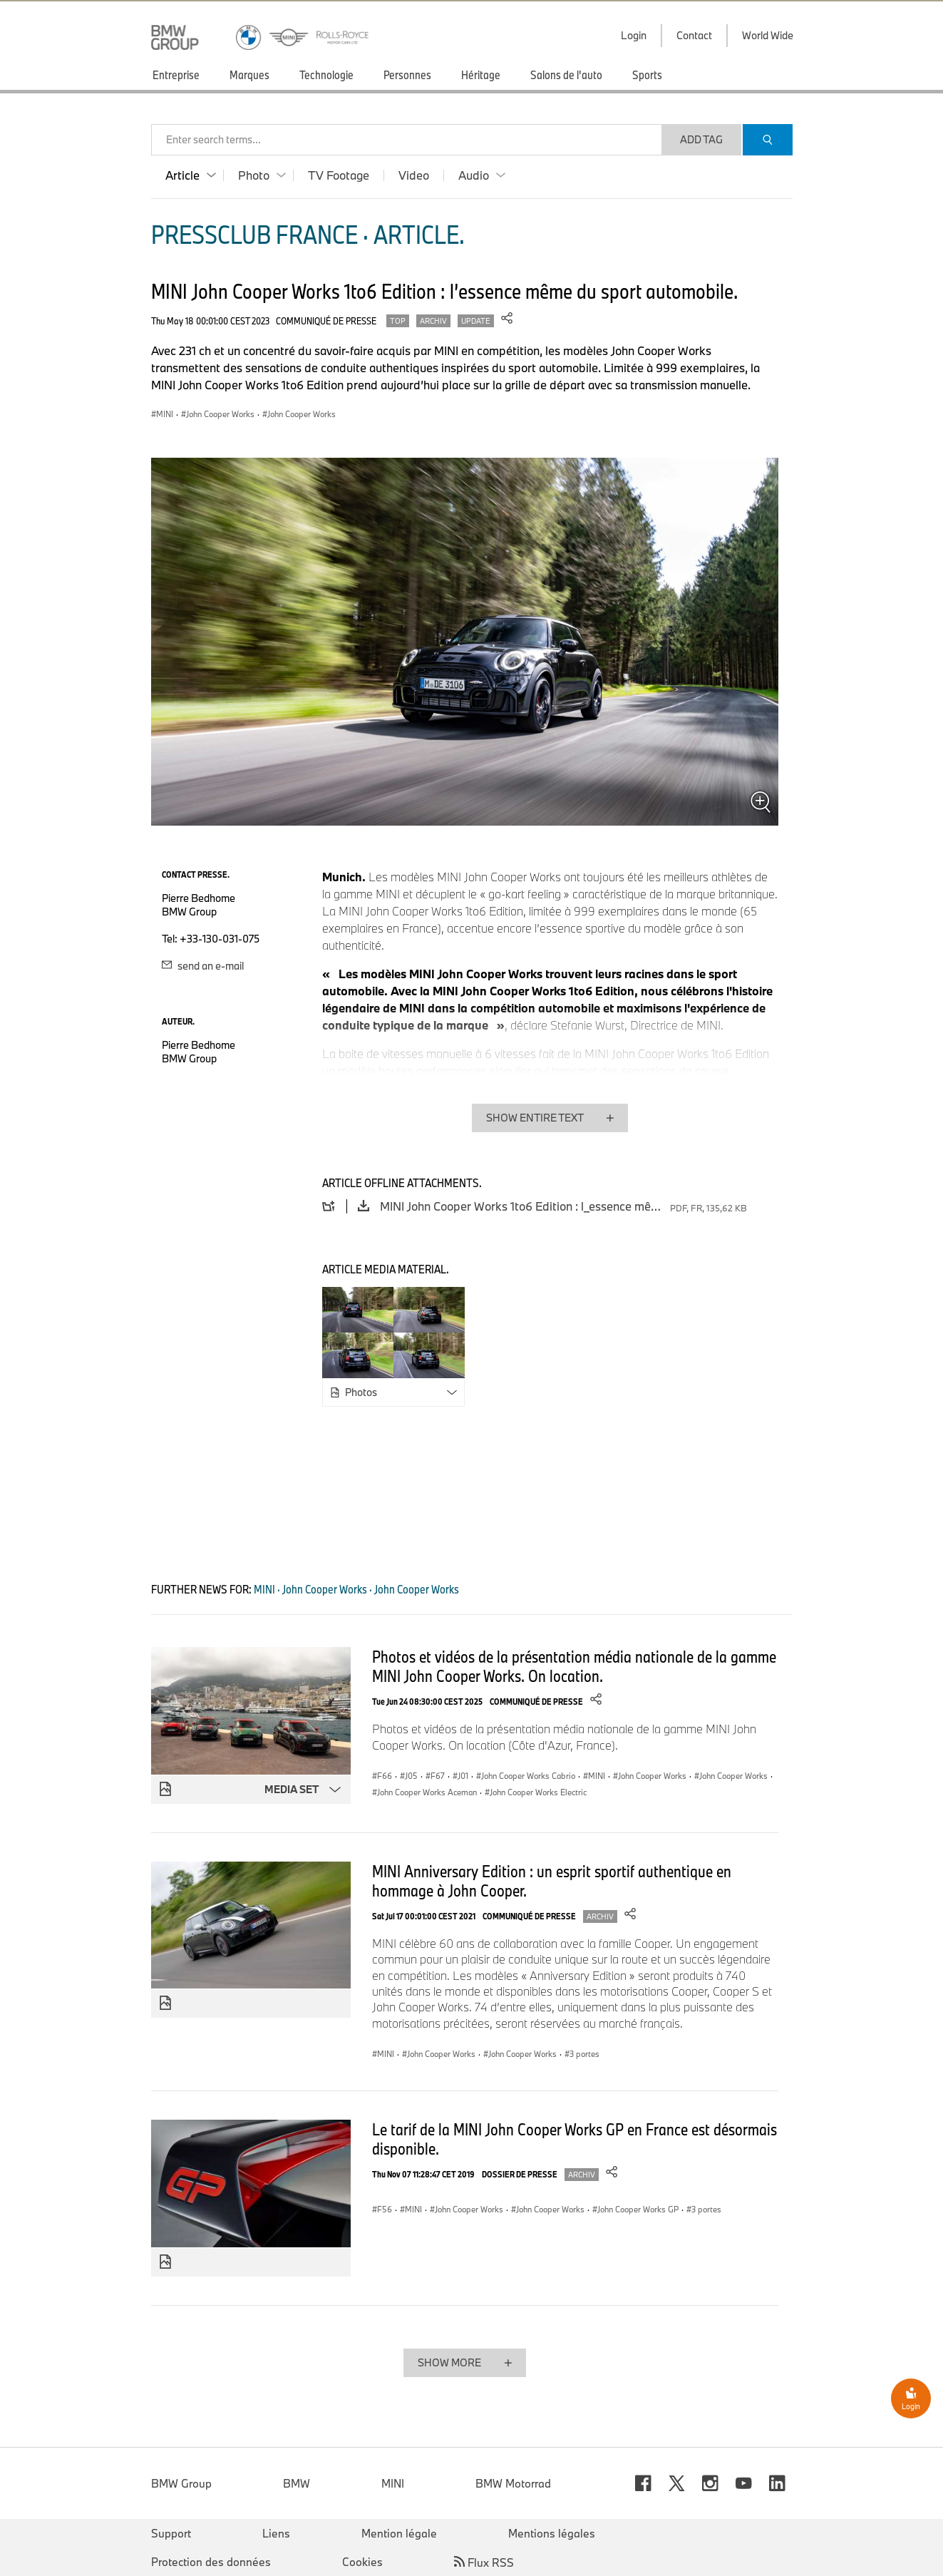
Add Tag (701, 139)
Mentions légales (551, 2533)
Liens (276, 2533)
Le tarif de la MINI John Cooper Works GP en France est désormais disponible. (574, 2138)
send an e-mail (203, 966)
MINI (392, 2483)
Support (171, 2533)
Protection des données (211, 2562)
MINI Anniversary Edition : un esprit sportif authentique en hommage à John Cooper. (551, 1880)
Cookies (362, 2562)
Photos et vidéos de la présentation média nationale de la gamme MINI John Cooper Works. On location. (574, 1666)
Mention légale (399, 2533)
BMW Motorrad (513, 2483)
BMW (296, 2483)
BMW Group (181, 2483)
